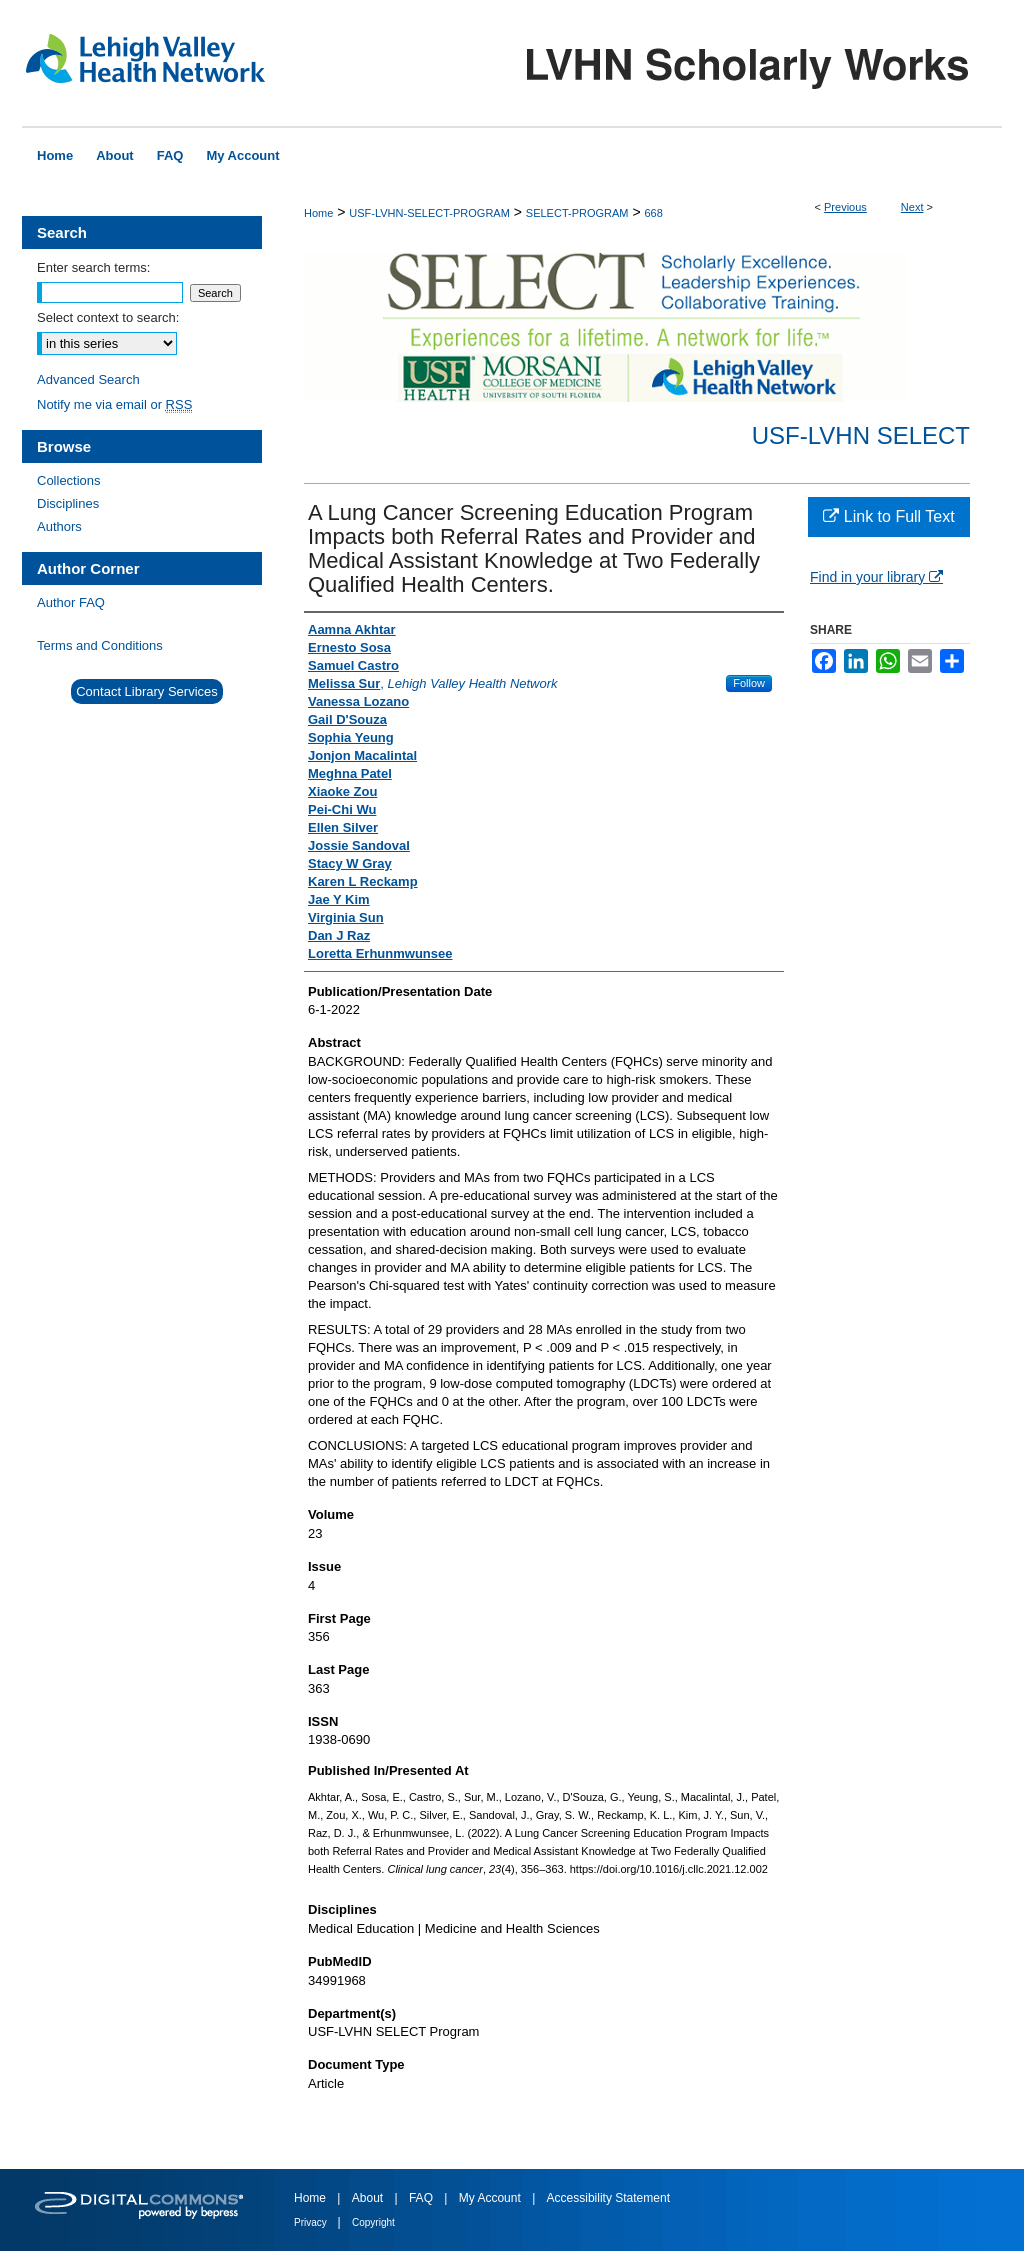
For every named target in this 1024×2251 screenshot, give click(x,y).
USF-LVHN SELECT (861, 435)
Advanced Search (88, 379)
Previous (845, 207)
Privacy (312, 2222)
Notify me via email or (114, 404)
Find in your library (876, 577)
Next (912, 207)
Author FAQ (71, 602)
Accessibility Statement (608, 2198)
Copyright (373, 2222)
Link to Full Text (888, 516)
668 (653, 213)
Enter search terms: (93, 267)
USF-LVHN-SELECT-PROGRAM (429, 213)
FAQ (422, 2198)
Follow (749, 683)
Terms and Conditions (100, 645)
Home (318, 213)
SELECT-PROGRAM (577, 213)
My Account (491, 2198)
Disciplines (68, 503)
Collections (69, 480)
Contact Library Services (147, 691)
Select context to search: (108, 317)
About (369, 2198)
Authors (59, 526)
